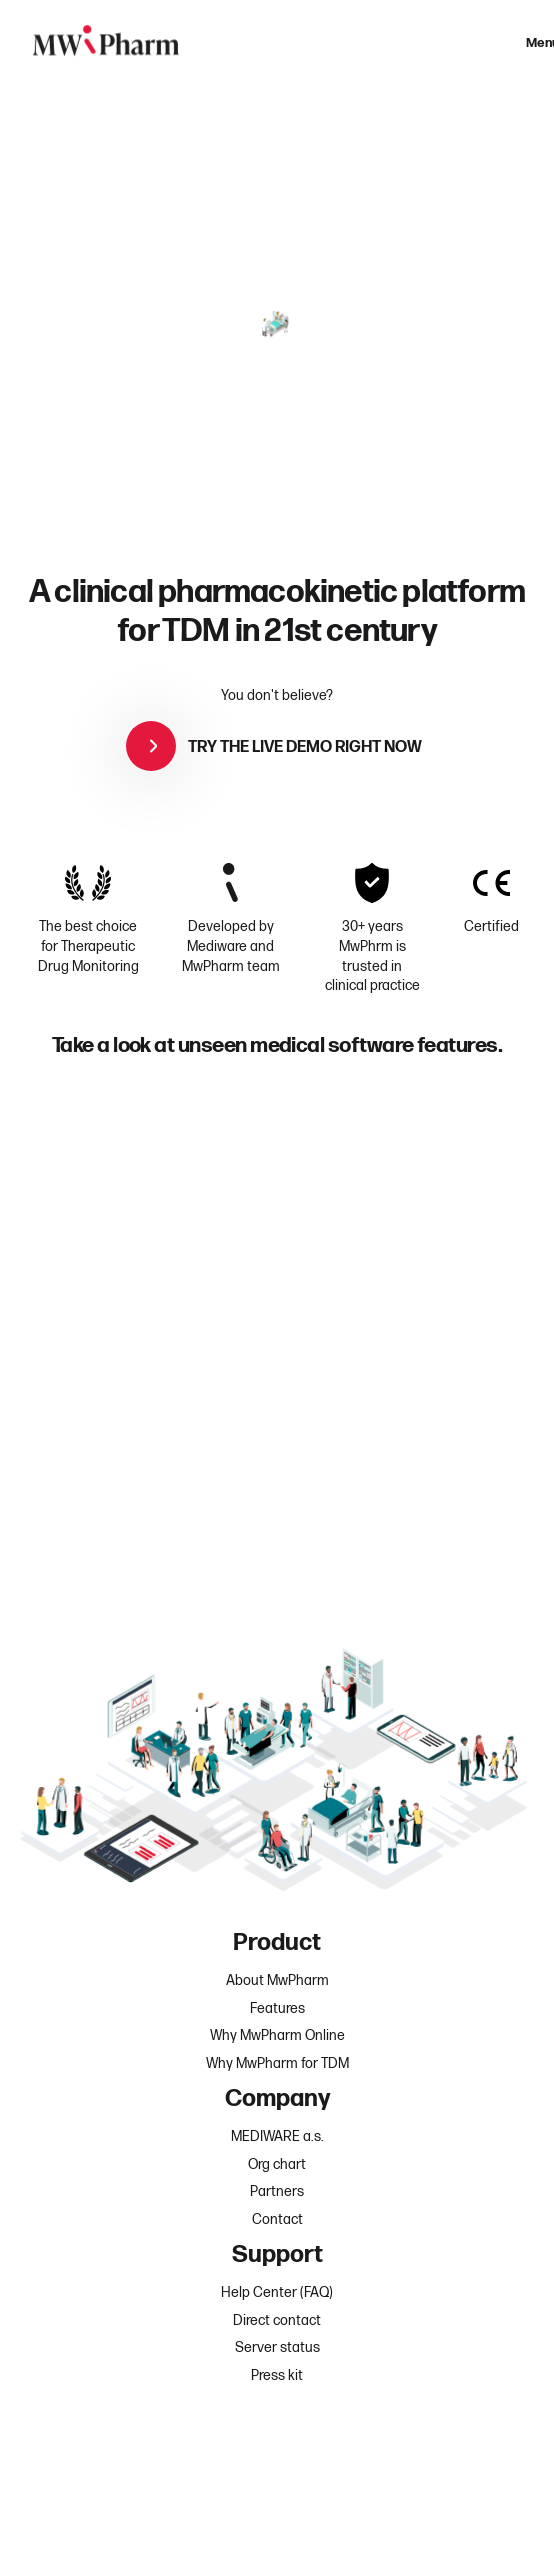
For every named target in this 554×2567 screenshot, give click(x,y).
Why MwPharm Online (277, 2035)
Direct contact (277, 2320)
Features (277, 2008)
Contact (277, 2219)
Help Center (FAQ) (277, 2292)
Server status (277, 2347)
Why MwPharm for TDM (277, 2063)
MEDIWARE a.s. (277, 2136)
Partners (277, 2191)
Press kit (277, 2375)
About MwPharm (277, 1980)
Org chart (277, 2164)
